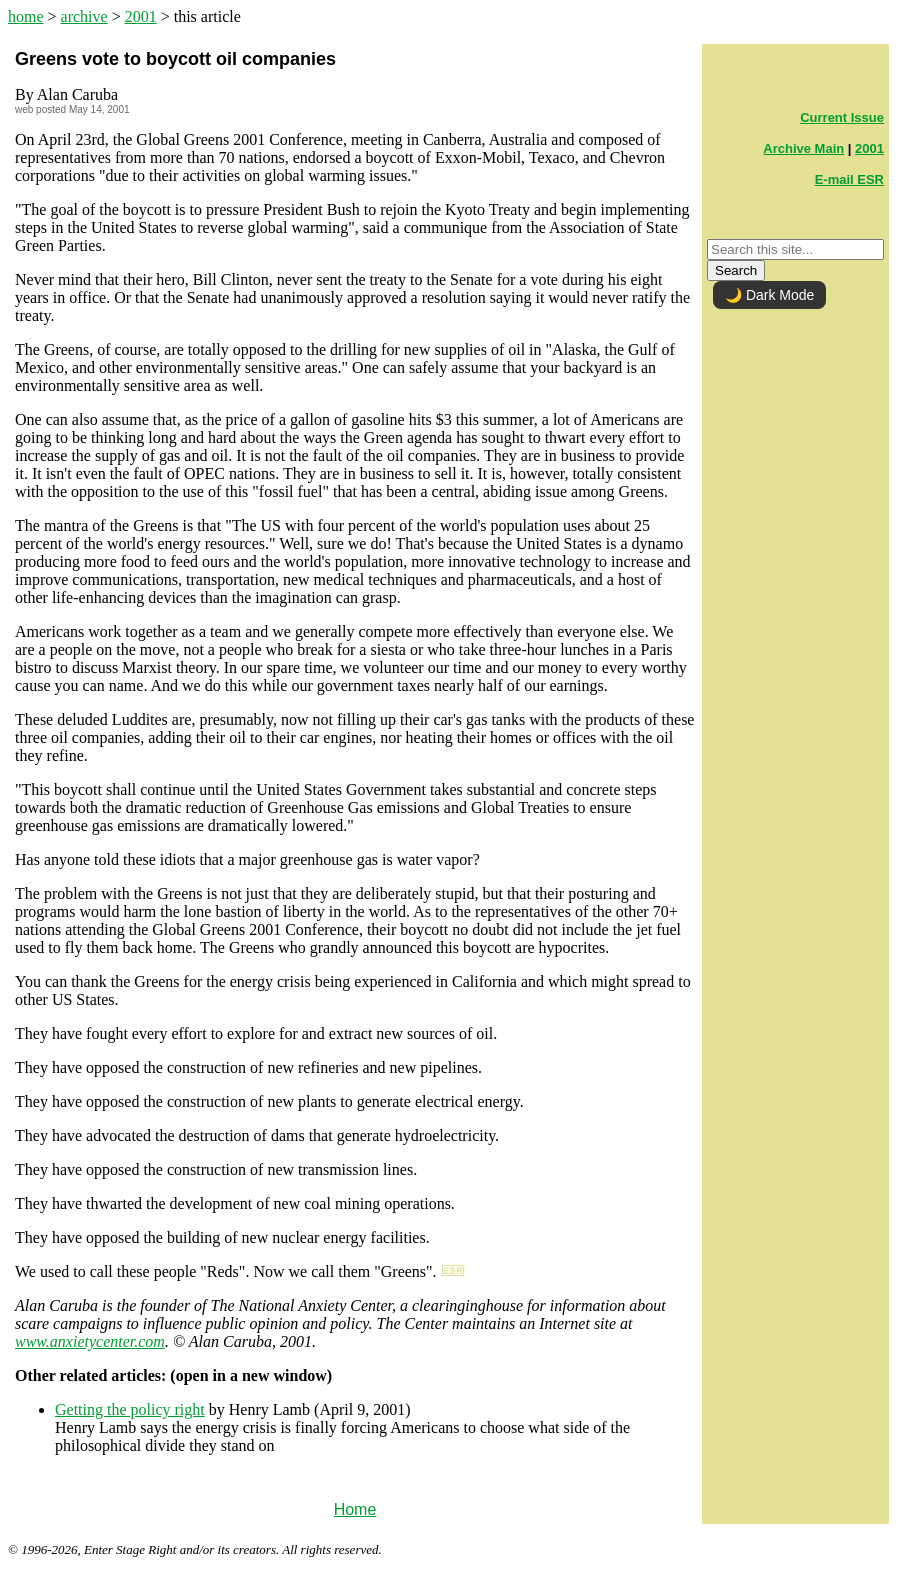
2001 (141, 16)
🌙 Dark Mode (769, 295)
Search (736, 270)
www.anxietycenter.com (90, 1341)
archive (84, 16)
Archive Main (803, 148)
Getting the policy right (130, 1409)
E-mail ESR (849, 179)
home (26, 16)
